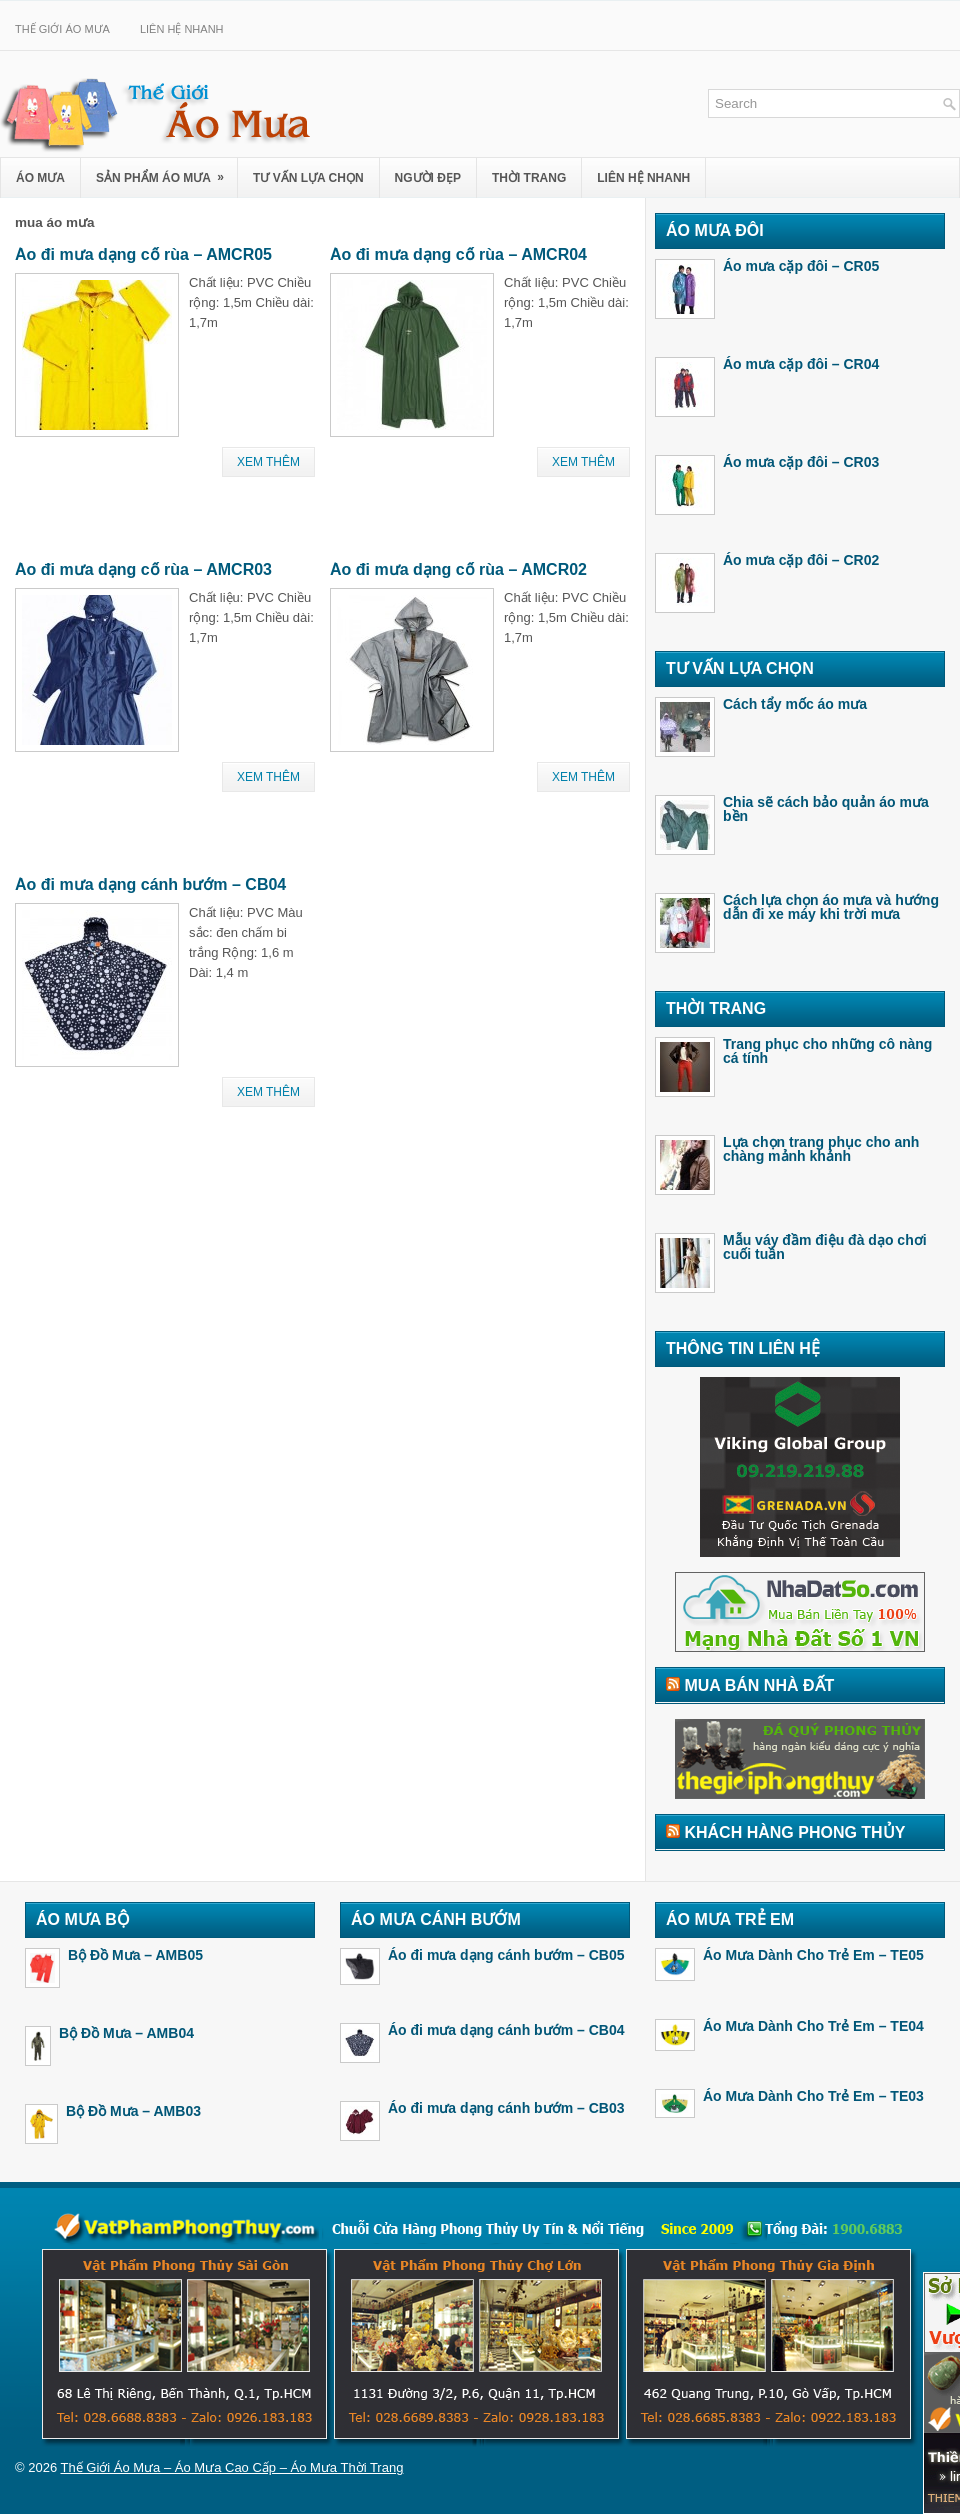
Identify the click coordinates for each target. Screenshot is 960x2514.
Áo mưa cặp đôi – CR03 (801, 462)
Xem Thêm (268, 462)
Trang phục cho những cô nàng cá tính (827, 1051)
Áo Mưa (40, 178)
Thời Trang (529, 178)
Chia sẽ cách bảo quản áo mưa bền (826, 809)
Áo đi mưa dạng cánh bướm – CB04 (150, 884)
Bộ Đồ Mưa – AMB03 (133, 2111)
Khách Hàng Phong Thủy (794, 1832)
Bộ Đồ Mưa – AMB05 (135, 1955)
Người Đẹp (428, 178)
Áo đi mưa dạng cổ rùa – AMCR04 (458, 254)
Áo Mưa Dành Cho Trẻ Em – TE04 (813, 2026)
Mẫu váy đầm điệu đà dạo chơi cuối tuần (825, 1247)
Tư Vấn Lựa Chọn (308, 178)
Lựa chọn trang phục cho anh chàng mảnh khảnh (821, 1149)
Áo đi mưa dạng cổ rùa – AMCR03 (143, 569)
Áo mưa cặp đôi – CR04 (801, 364)
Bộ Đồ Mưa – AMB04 (126, 2033)
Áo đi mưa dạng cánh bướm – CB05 (506, 1955)
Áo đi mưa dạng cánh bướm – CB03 (506, 2108)
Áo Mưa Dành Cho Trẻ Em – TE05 (813, 1955)
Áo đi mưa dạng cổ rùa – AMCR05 (143, 254)
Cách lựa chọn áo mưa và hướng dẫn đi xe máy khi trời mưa (831, 907)
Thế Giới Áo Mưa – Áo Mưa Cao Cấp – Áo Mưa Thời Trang (232, 2467)
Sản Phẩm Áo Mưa (166, 171)
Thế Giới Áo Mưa (62, 29)
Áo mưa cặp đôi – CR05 (801, 266)
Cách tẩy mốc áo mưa (795, 704)
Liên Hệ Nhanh (182, 29)
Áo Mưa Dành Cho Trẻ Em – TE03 (813, 2096)
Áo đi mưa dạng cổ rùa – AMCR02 (458, 569)
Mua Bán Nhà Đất (759, 1685)
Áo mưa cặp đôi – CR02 (801, 560)
